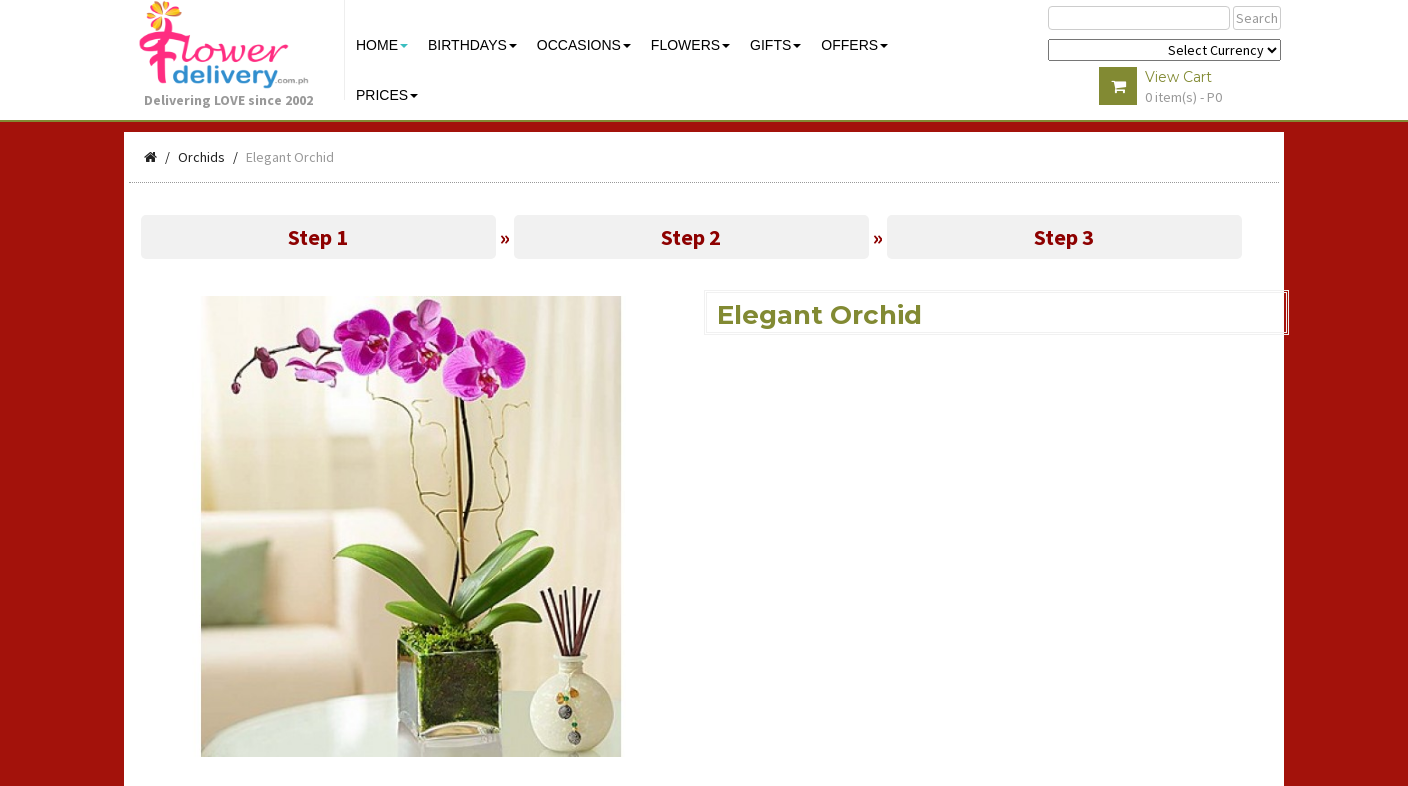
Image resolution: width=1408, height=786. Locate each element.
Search (1257, 18)
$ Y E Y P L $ (1164, 50)
